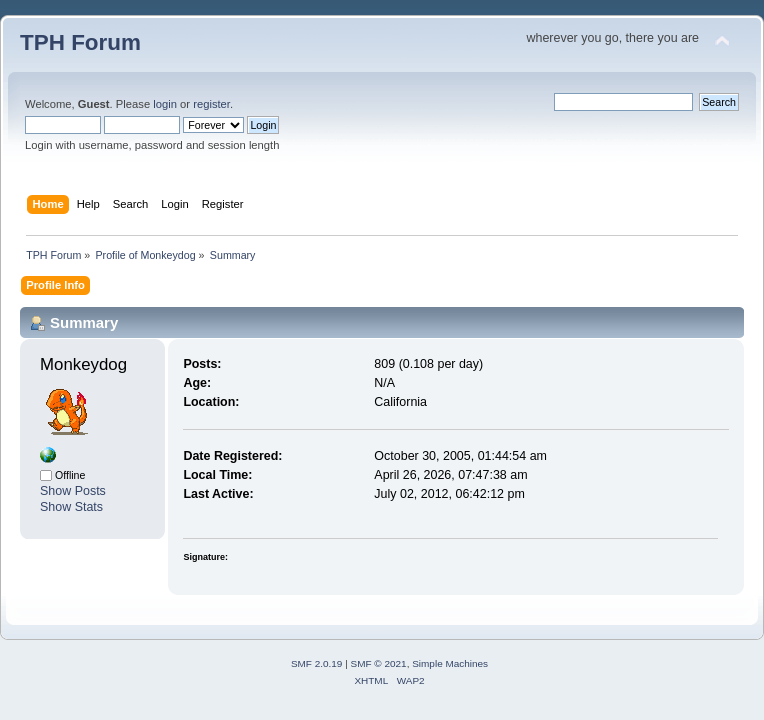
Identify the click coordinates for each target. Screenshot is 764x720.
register (211, 104)
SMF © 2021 (379, 663)
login (165, 104)
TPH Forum (80, 42)
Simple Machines (450, 663)
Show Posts (73, 491)
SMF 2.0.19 (317, 663)
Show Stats (71, 507)
